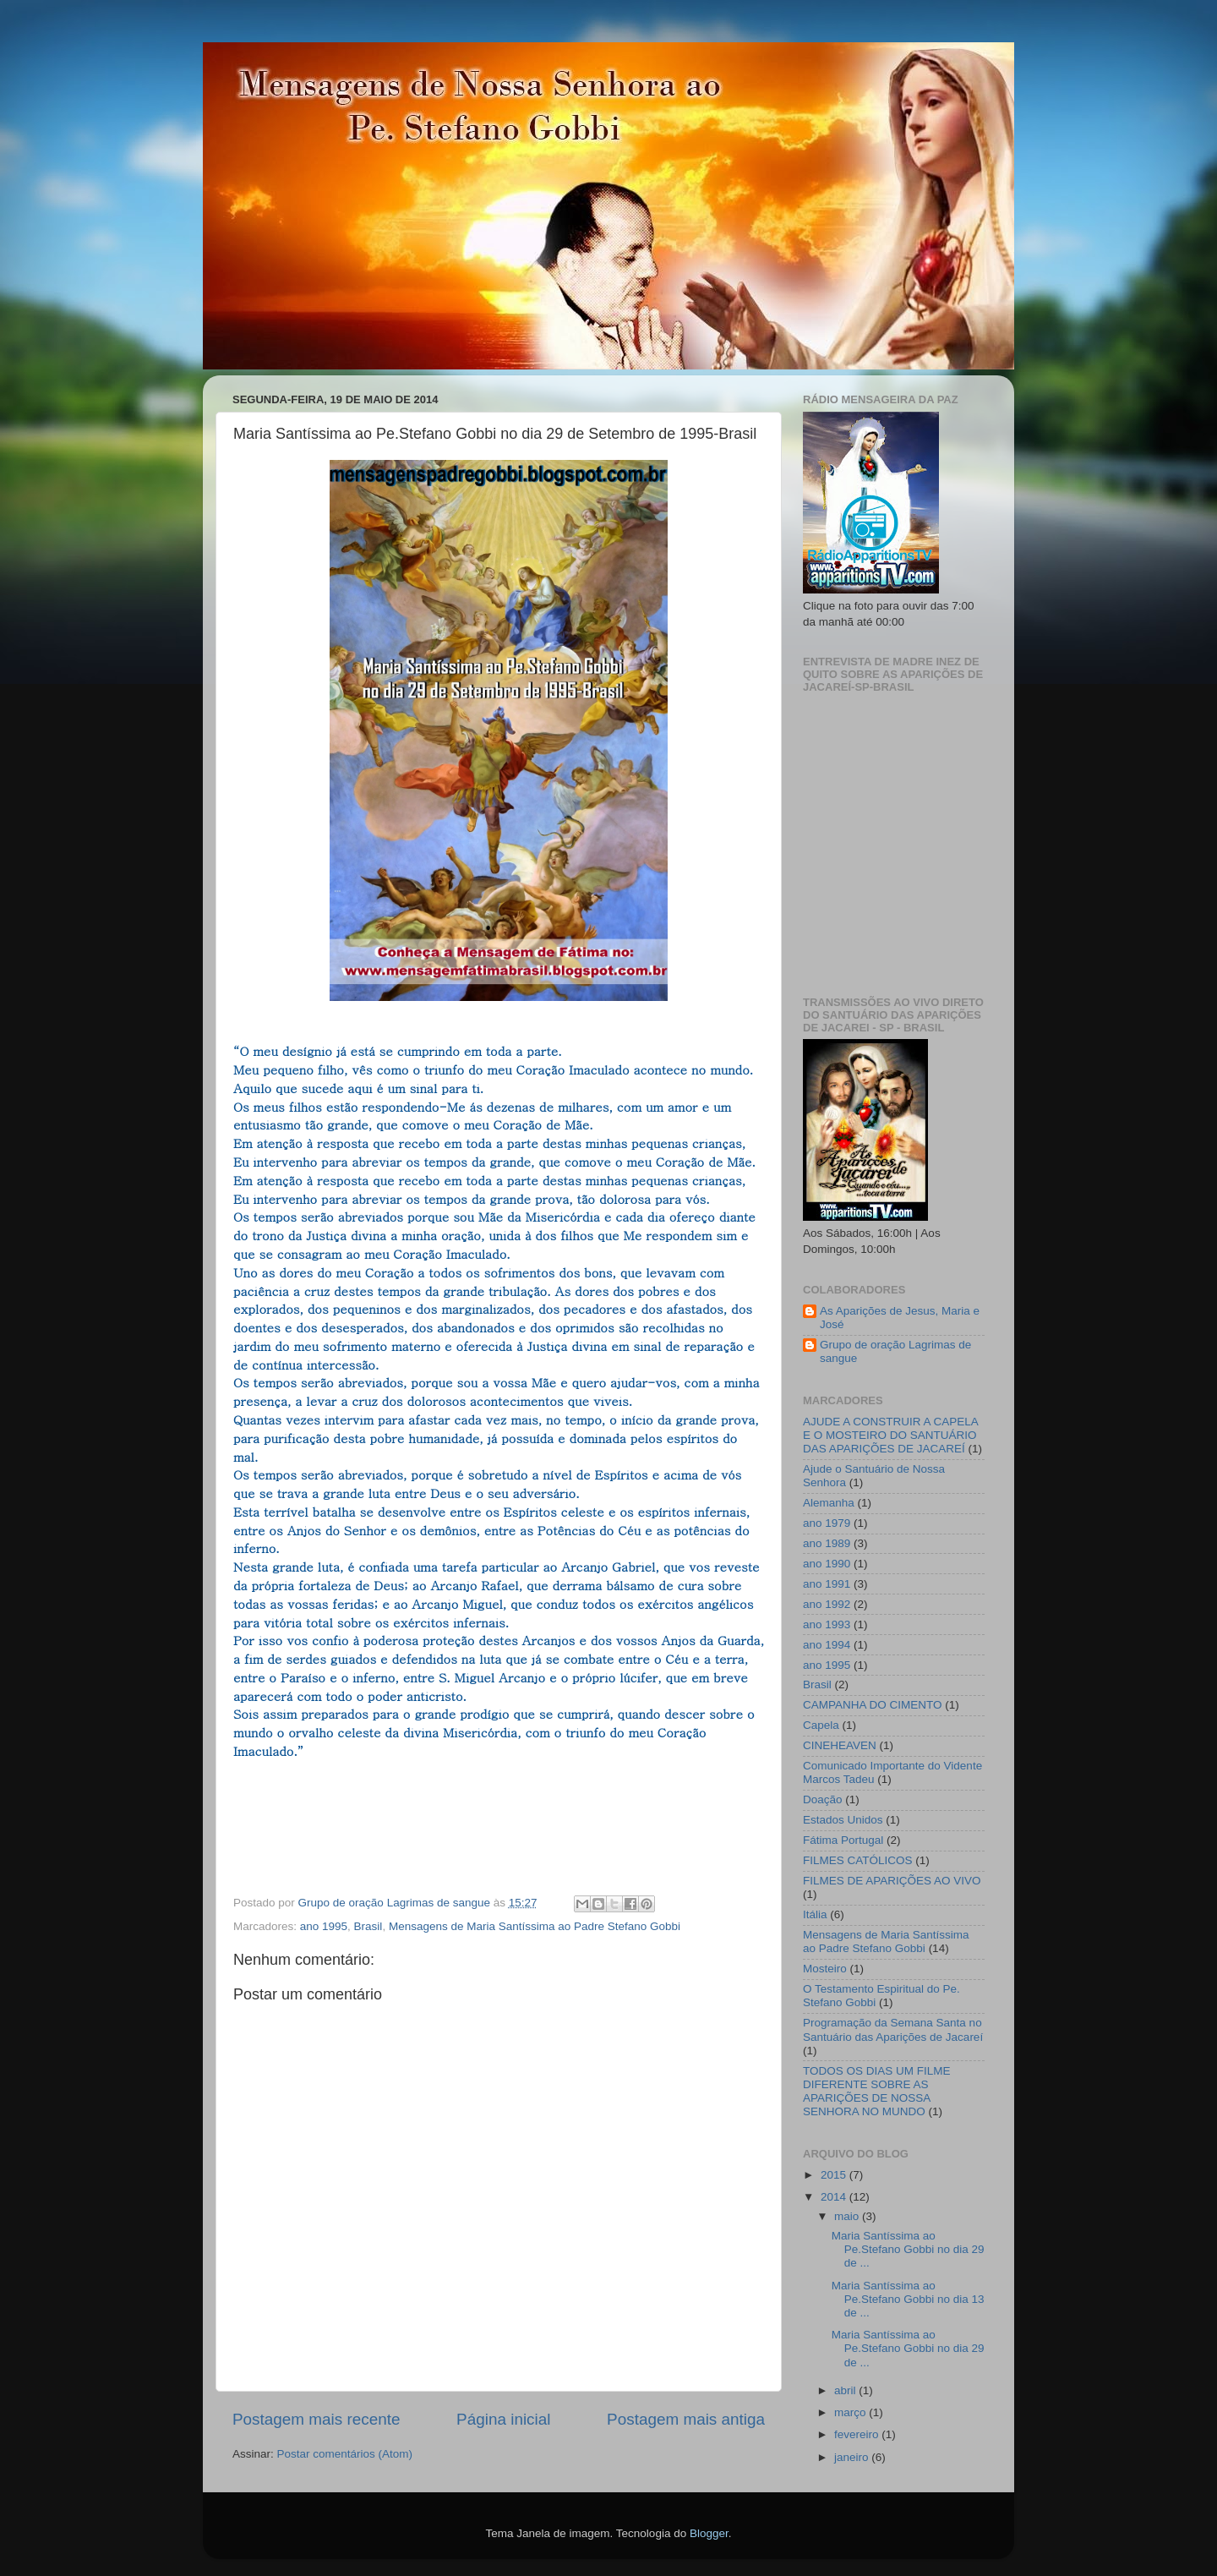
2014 (835, 2196)
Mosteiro (825, 1968)
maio (848, 2216)
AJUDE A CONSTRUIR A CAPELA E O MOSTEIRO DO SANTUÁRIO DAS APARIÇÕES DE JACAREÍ (890, 1435)
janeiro (852, 2457)
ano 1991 (826, 1584)
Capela (821, 1725)
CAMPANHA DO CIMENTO (872, 1704)
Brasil (368, 1926)
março (851, 2412)
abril (846, 2390)
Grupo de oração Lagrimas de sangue (895, 1351)
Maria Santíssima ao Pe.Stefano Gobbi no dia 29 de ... (908, 2249)
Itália (815, 1914)
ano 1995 (323, 1926)
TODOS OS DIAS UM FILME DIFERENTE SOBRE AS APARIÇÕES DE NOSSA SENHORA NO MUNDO (877, 2092)
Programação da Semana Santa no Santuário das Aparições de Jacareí (893, 2029)
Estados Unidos (843, 1819)
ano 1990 (826, 1563)
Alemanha (828, 1502)
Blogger (709, 2533)
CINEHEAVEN (839, 1745)
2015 (835, 2175)
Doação (823, 1799)
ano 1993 (826, 1624)
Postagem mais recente (316, 2419)
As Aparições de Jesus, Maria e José (900, 1317)
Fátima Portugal (843, 1840)
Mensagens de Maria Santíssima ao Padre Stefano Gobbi (534, 1926)
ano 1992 (826, 1604)
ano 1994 (826, 1644)
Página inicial (503, 2419)
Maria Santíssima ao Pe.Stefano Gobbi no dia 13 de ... (908, 2299)
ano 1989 (826, 1543)
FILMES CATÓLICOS (858, 1860)
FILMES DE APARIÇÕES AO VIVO (892, 1880)
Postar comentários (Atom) (345, 2453)
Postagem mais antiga (686, 2419)
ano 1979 (826, 1523)
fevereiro (857, 2434)
